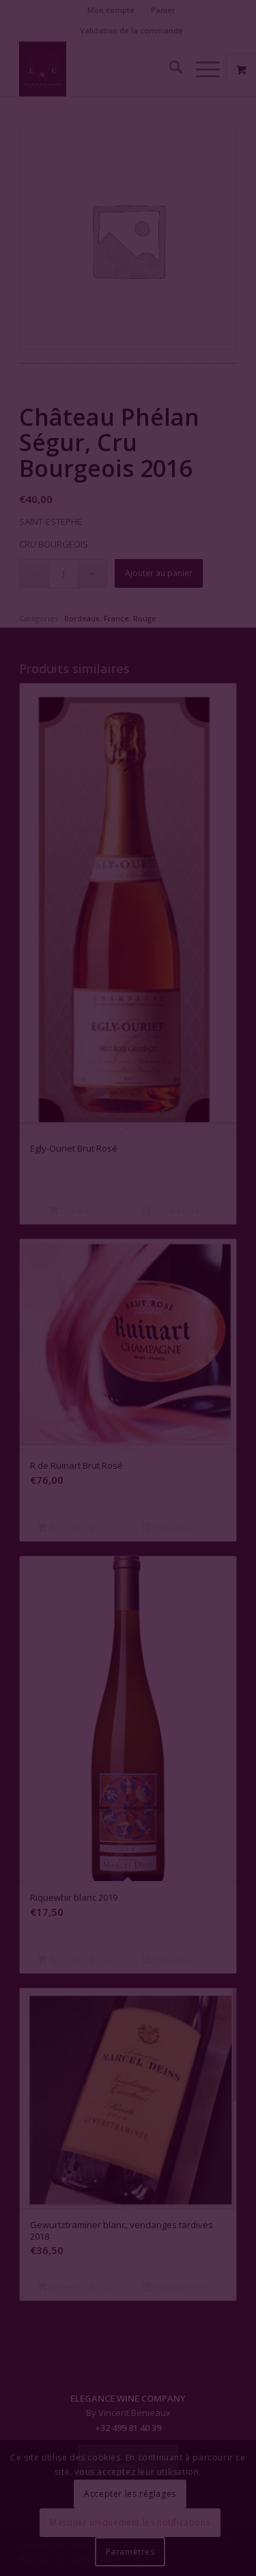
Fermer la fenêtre (128, 1344)
